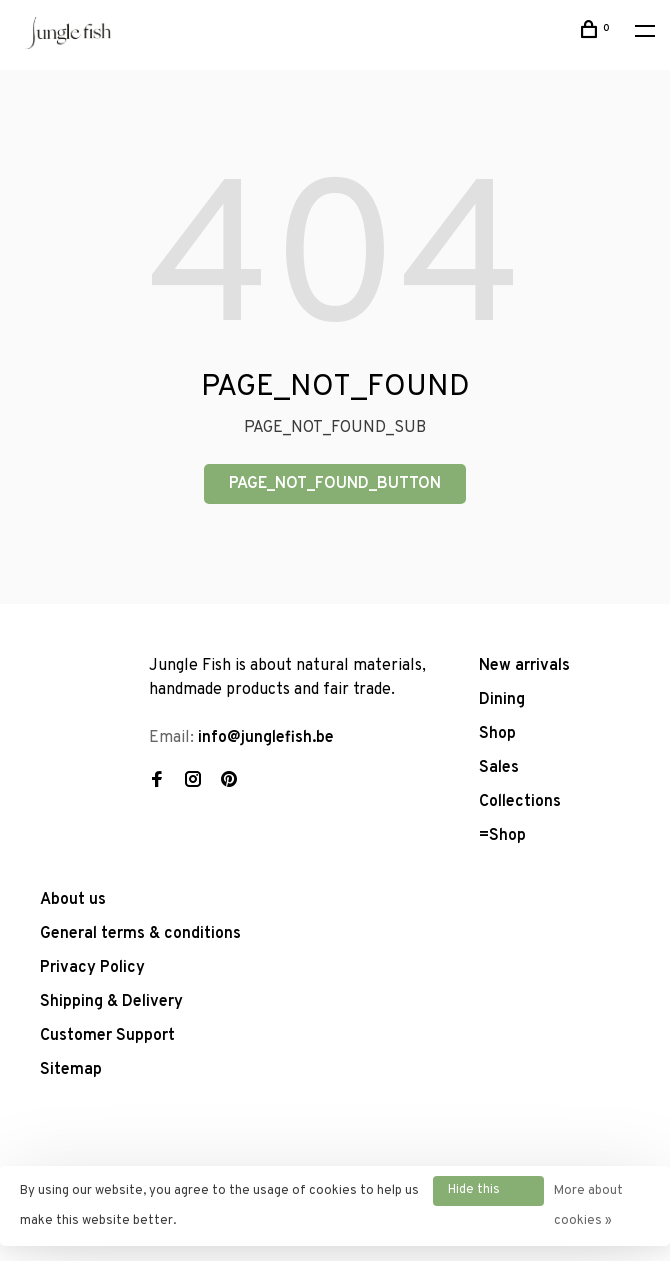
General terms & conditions (140, 934)
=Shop (502, 836)
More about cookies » (588, 1206)
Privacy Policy (92, 968)
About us (73, 900)
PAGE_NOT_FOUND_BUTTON (335, 484)
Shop (497, 734)
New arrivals (524, 666)
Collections (520, 802)
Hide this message (475, 1194)
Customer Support (107, 1036)
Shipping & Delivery (111, 1002)
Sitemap (71, 1070)
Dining (502, 700)
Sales (499, 768)
